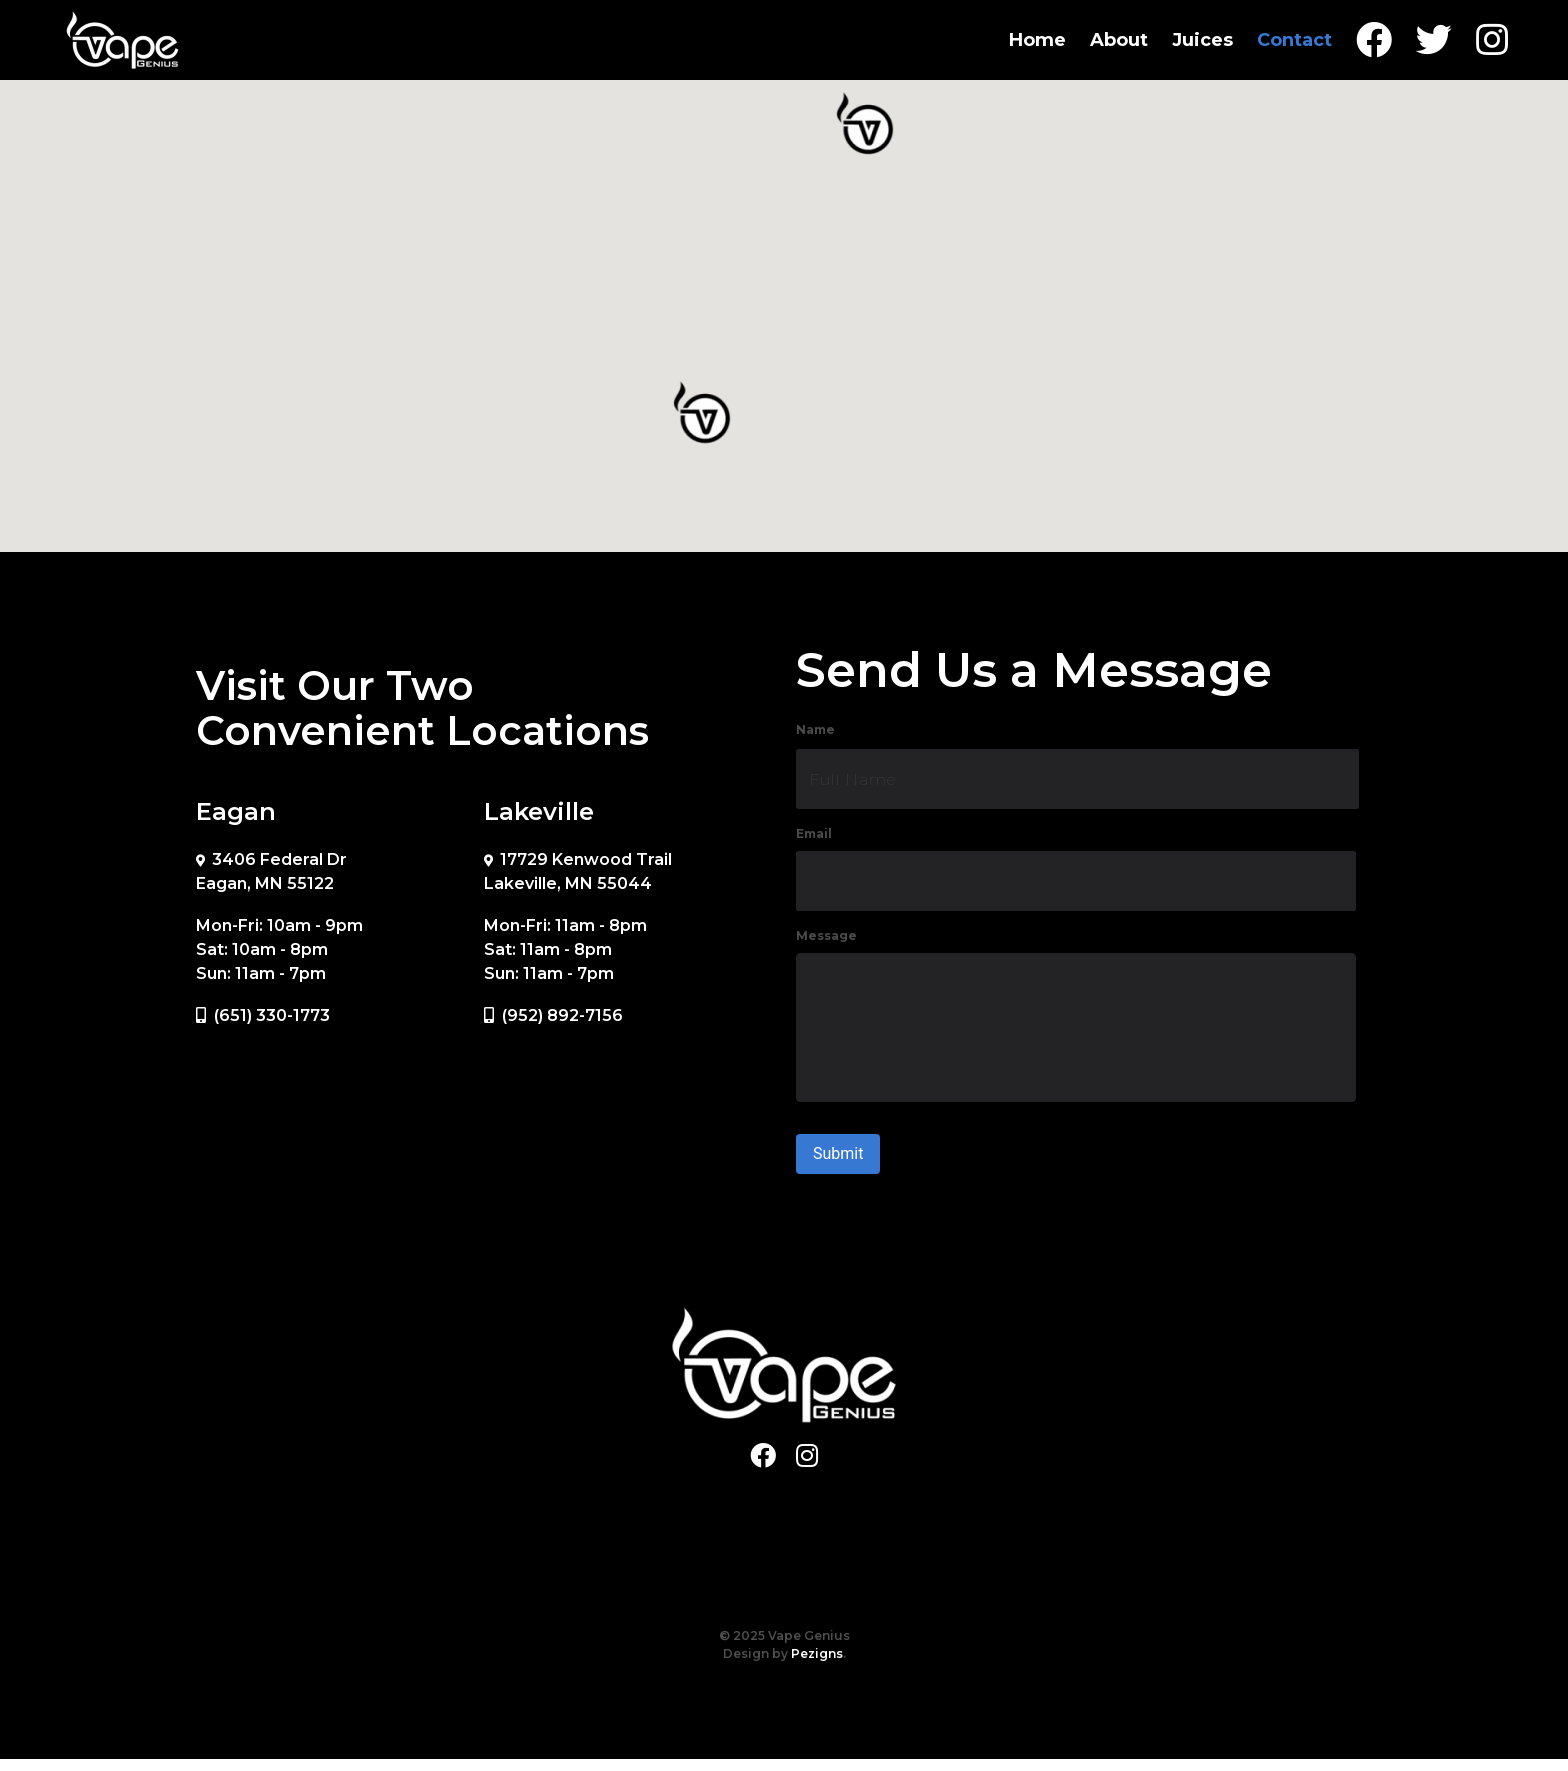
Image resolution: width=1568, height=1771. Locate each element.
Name (815, 729)
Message (826, 935)
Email (814, 833)
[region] (784, 302)
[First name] (1077, 779)
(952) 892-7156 (562, 1015)
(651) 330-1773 (272, 1015)
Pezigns (817, 1665)
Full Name (853, 779)
